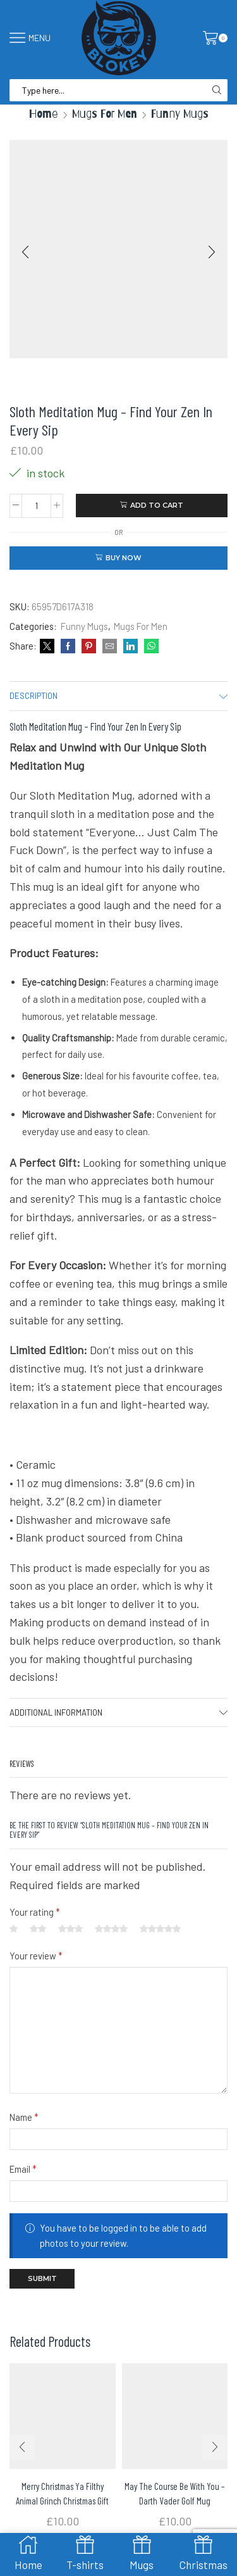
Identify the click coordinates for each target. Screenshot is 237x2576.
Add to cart (156, 505)
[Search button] (216, 90)
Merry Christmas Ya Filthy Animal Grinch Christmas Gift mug (62, 2500)
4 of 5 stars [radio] (111, 1929)
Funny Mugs (180, 113)
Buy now (124, 557)
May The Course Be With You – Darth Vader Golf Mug (175, 2493)
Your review (36, 1955)
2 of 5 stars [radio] (38, 1929)
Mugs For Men (104, 113)
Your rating (34, 1912)
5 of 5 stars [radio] (160, 1929)
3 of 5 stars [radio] (70, 1929)
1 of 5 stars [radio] (13, 1929)
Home (43, 113)
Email (23, 2169)
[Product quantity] (36, 506)
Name (24, 2117)
